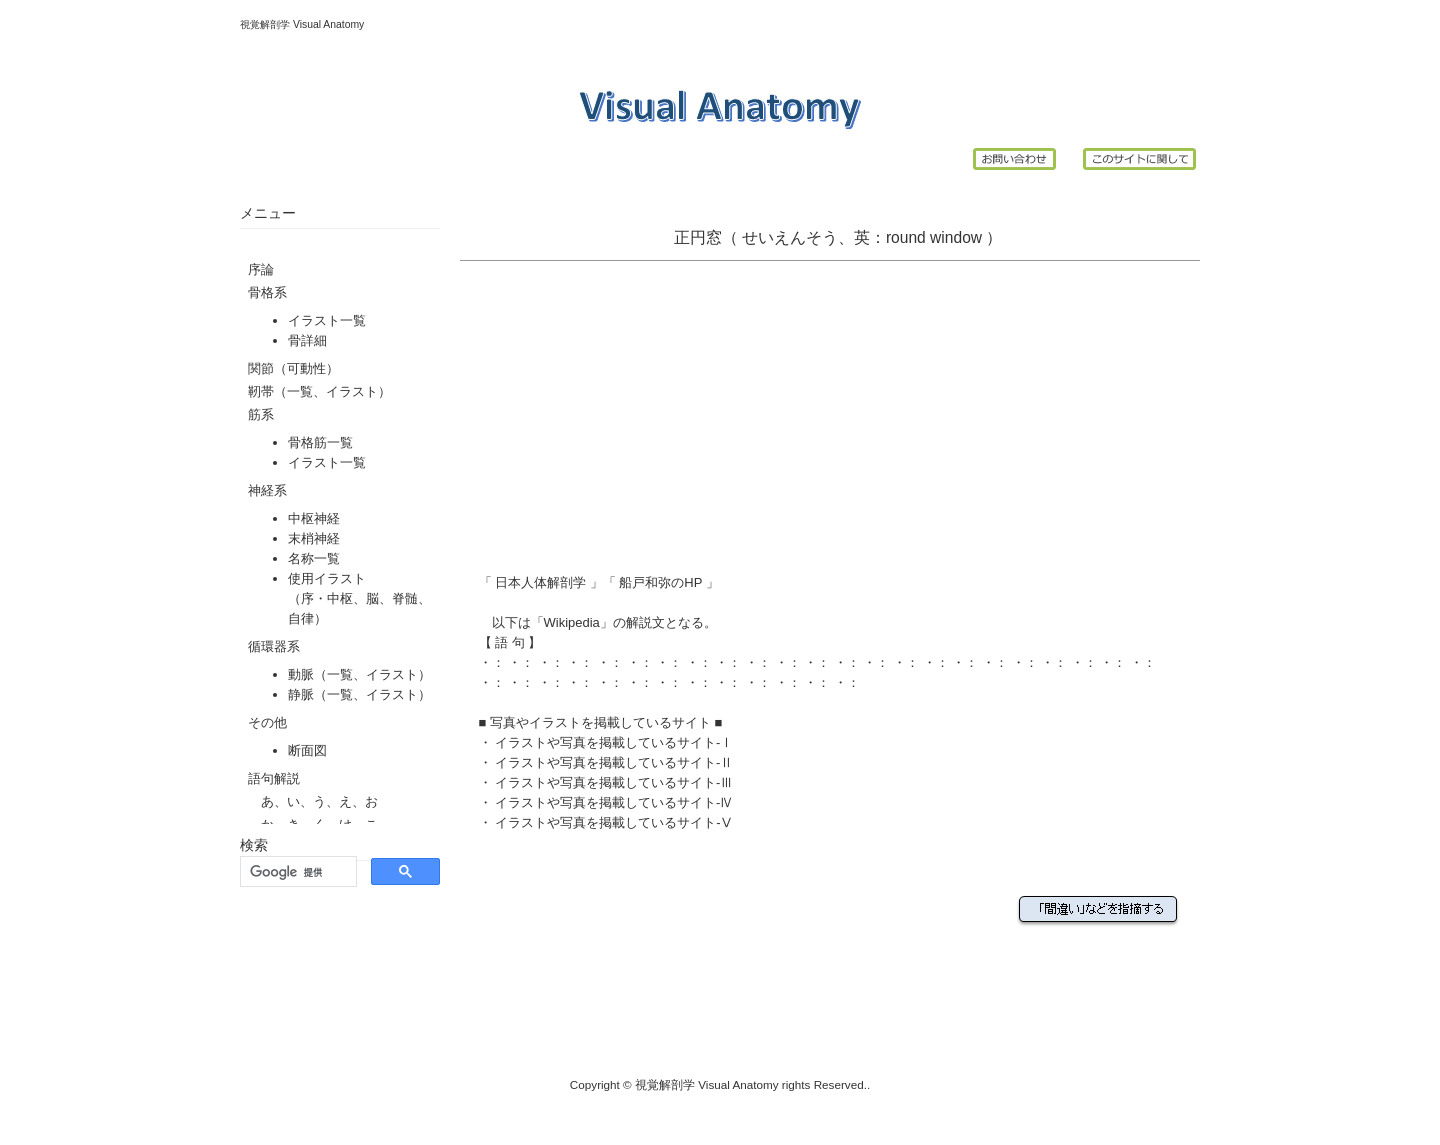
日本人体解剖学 (541, 582)
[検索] (296, 872)
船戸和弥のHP (661, 582)
